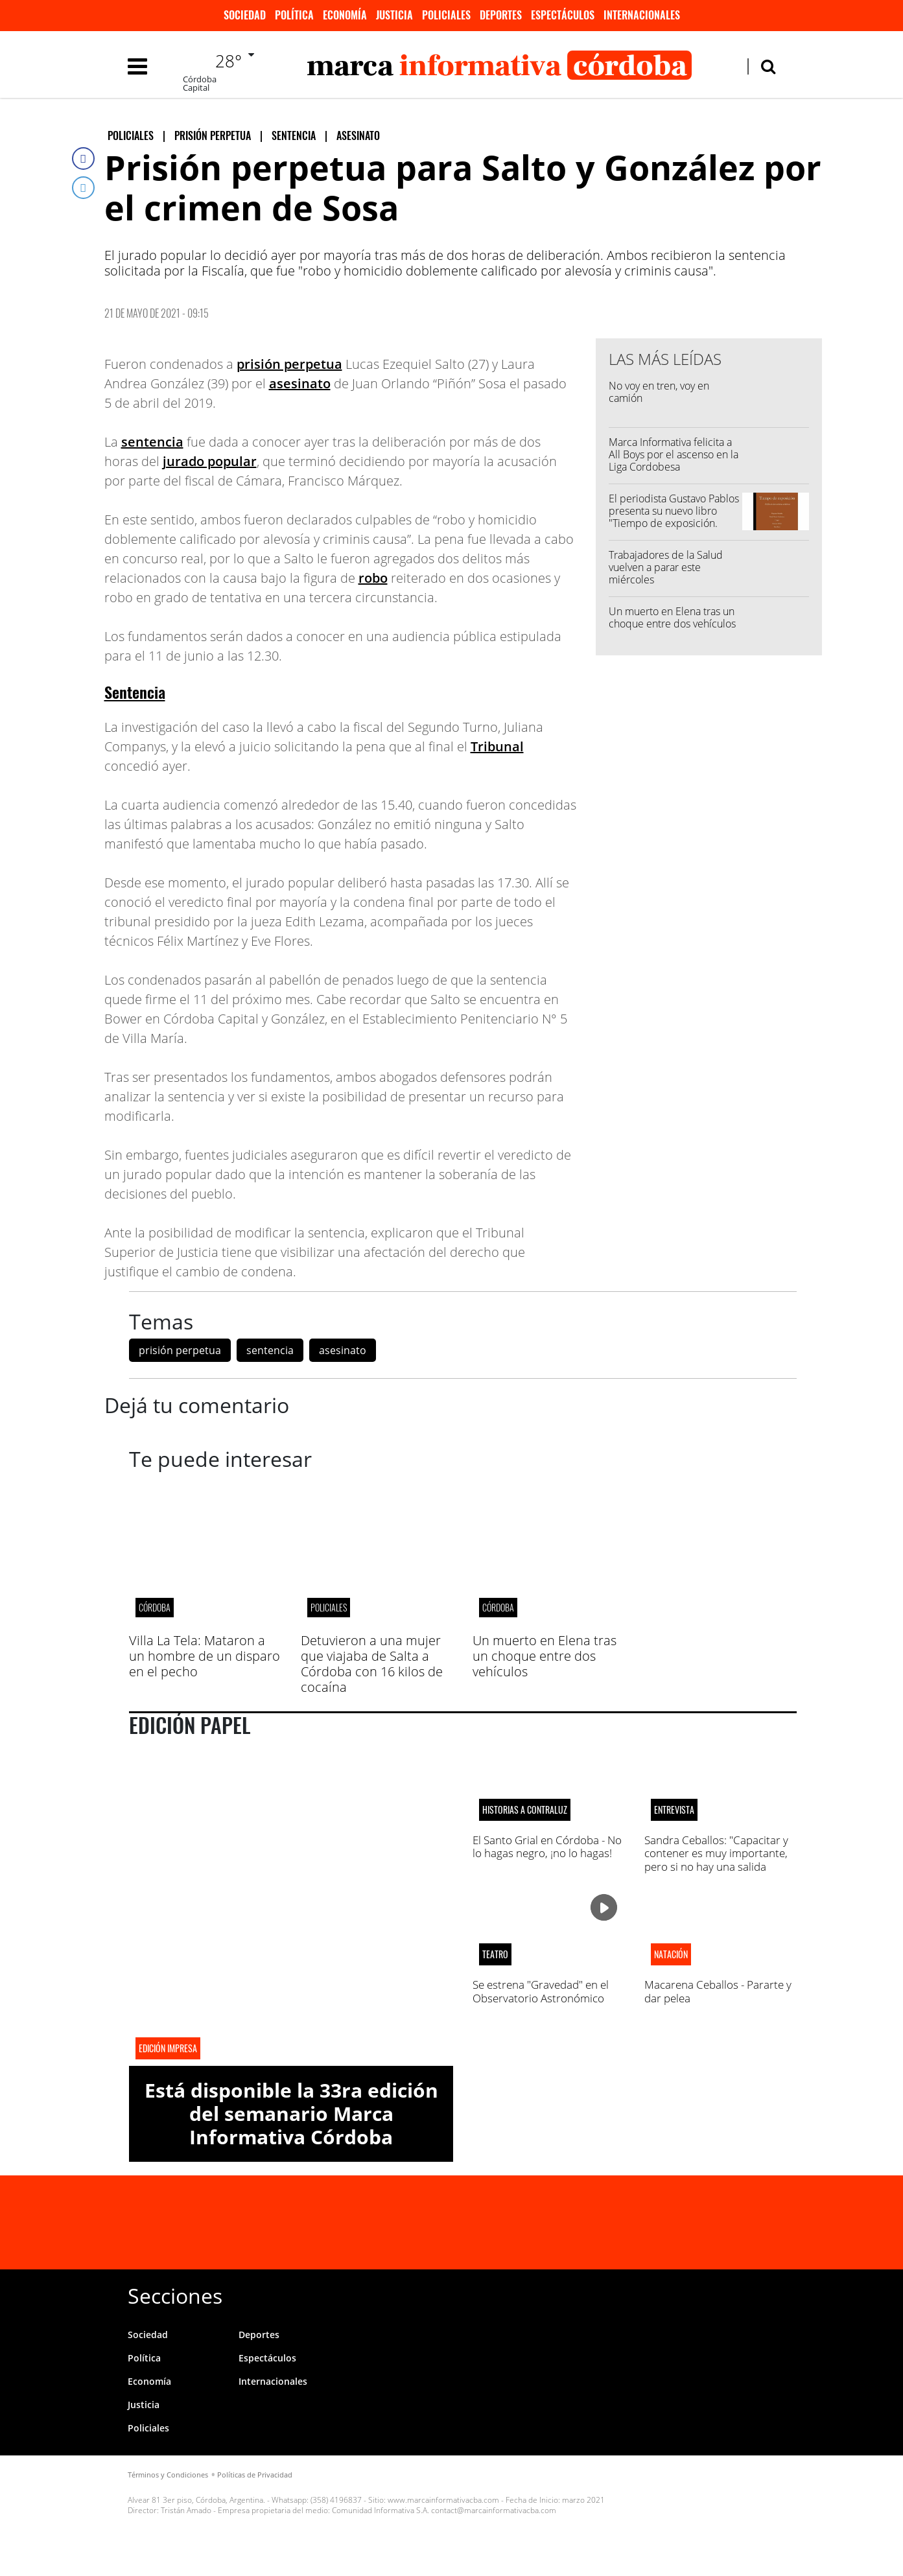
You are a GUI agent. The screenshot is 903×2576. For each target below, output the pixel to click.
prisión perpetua (289, 364)
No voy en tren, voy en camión (659, 392)
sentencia (152, 442)
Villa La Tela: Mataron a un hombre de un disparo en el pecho (204, 1656)
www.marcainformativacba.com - (446, 2499)
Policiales (446, 15)
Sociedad (245, 15)
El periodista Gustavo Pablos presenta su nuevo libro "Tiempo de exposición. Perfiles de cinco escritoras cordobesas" (674, 523)
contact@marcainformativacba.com (493, 2510)
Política (294, 15)
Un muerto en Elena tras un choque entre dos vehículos (672, 617)
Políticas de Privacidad (254, 2474)
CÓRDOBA (154, 1607)
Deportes (501, 15)
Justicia (394, 15)
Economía (345, 15)
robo (373, 578)
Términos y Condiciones (168, 2474)
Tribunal (497, 746)
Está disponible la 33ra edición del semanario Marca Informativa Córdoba (291, 2113)
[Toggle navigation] (137, 66)
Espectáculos (562, 15)
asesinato (300, 383)
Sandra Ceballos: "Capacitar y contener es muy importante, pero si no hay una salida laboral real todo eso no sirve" (718, 1859)
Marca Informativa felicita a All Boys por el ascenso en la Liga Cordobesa (673, 454)
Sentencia (134, 691)
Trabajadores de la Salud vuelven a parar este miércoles (666, 567)
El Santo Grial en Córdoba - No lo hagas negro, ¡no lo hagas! (547, 1846)
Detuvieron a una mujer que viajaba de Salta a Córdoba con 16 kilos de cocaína (372, 1664)
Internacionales (642, 15)
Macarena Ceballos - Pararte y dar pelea (718, 1991)
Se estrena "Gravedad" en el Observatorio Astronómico (541, 1991)
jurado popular (210, 461)
